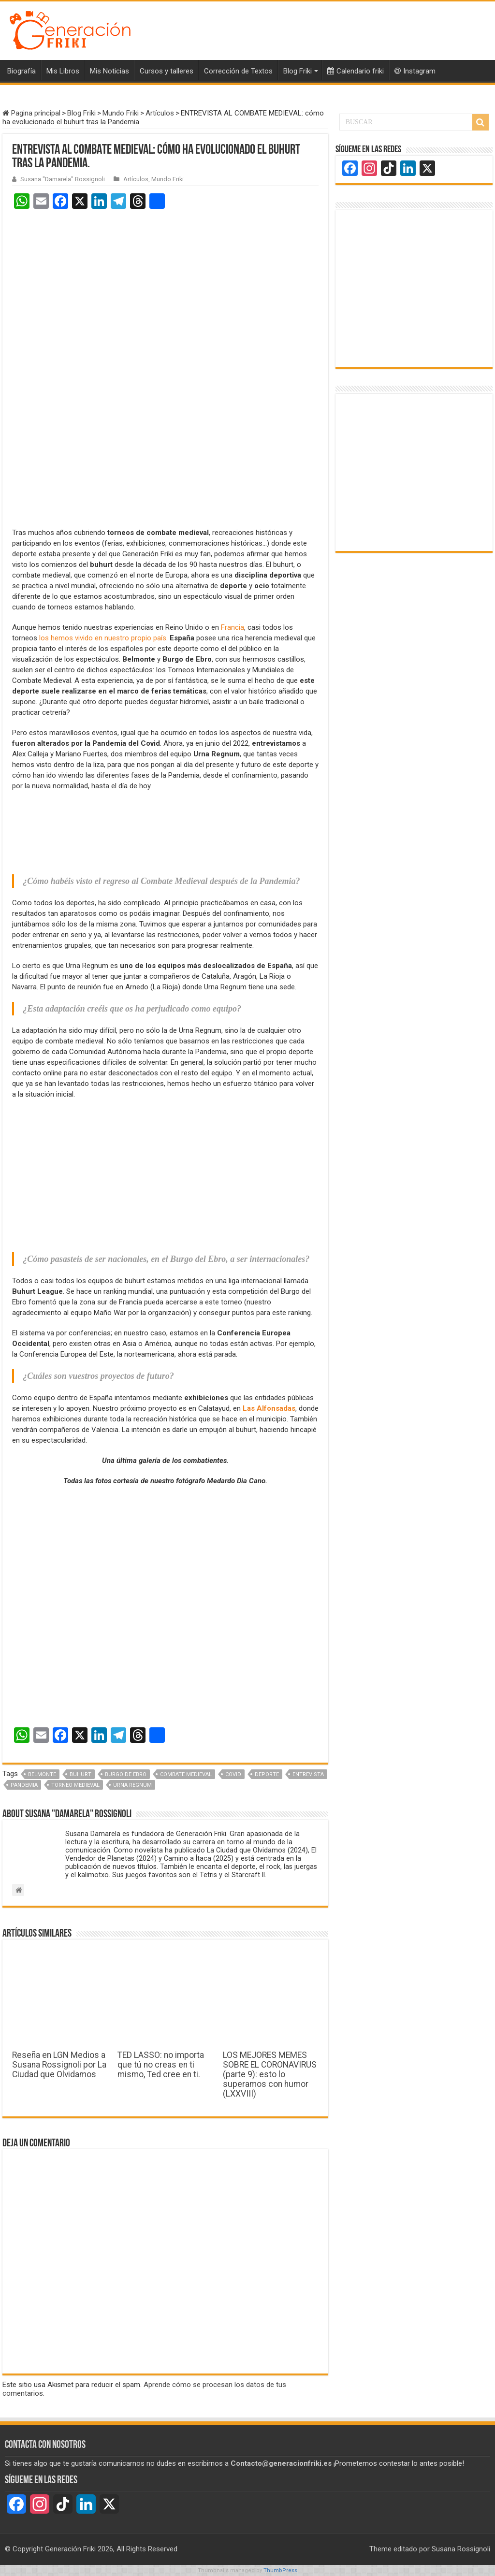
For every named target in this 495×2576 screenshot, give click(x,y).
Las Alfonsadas (269, 1408)
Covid (233, 1774)
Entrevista (308, 1774)
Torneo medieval (75, 1785)
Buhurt (80, 1774)
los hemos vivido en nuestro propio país (102, 638)
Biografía (21, 71)
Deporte (267, 1774)
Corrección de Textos (238, 71)
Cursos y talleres (166, 71)
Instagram (415, 71)
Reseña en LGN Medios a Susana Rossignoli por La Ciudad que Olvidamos (59, 2064)
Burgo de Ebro (125, 1774)
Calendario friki (355, 71)
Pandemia (24, 1785)
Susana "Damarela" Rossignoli (62, 179)
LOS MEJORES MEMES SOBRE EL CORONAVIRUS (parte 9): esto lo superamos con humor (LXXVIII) (270, 2074)
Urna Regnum (132, 1785)
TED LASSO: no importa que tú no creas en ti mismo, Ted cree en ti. (160, 2064)
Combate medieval (186, 1774)
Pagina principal (31, 113)
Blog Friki (297, 71)
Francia (232, 627)
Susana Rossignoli (461, 2549)
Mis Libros (62, 71)
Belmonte (42, 1774)
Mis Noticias (109, 71)
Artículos (160, 113)
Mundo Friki (120, 113)
